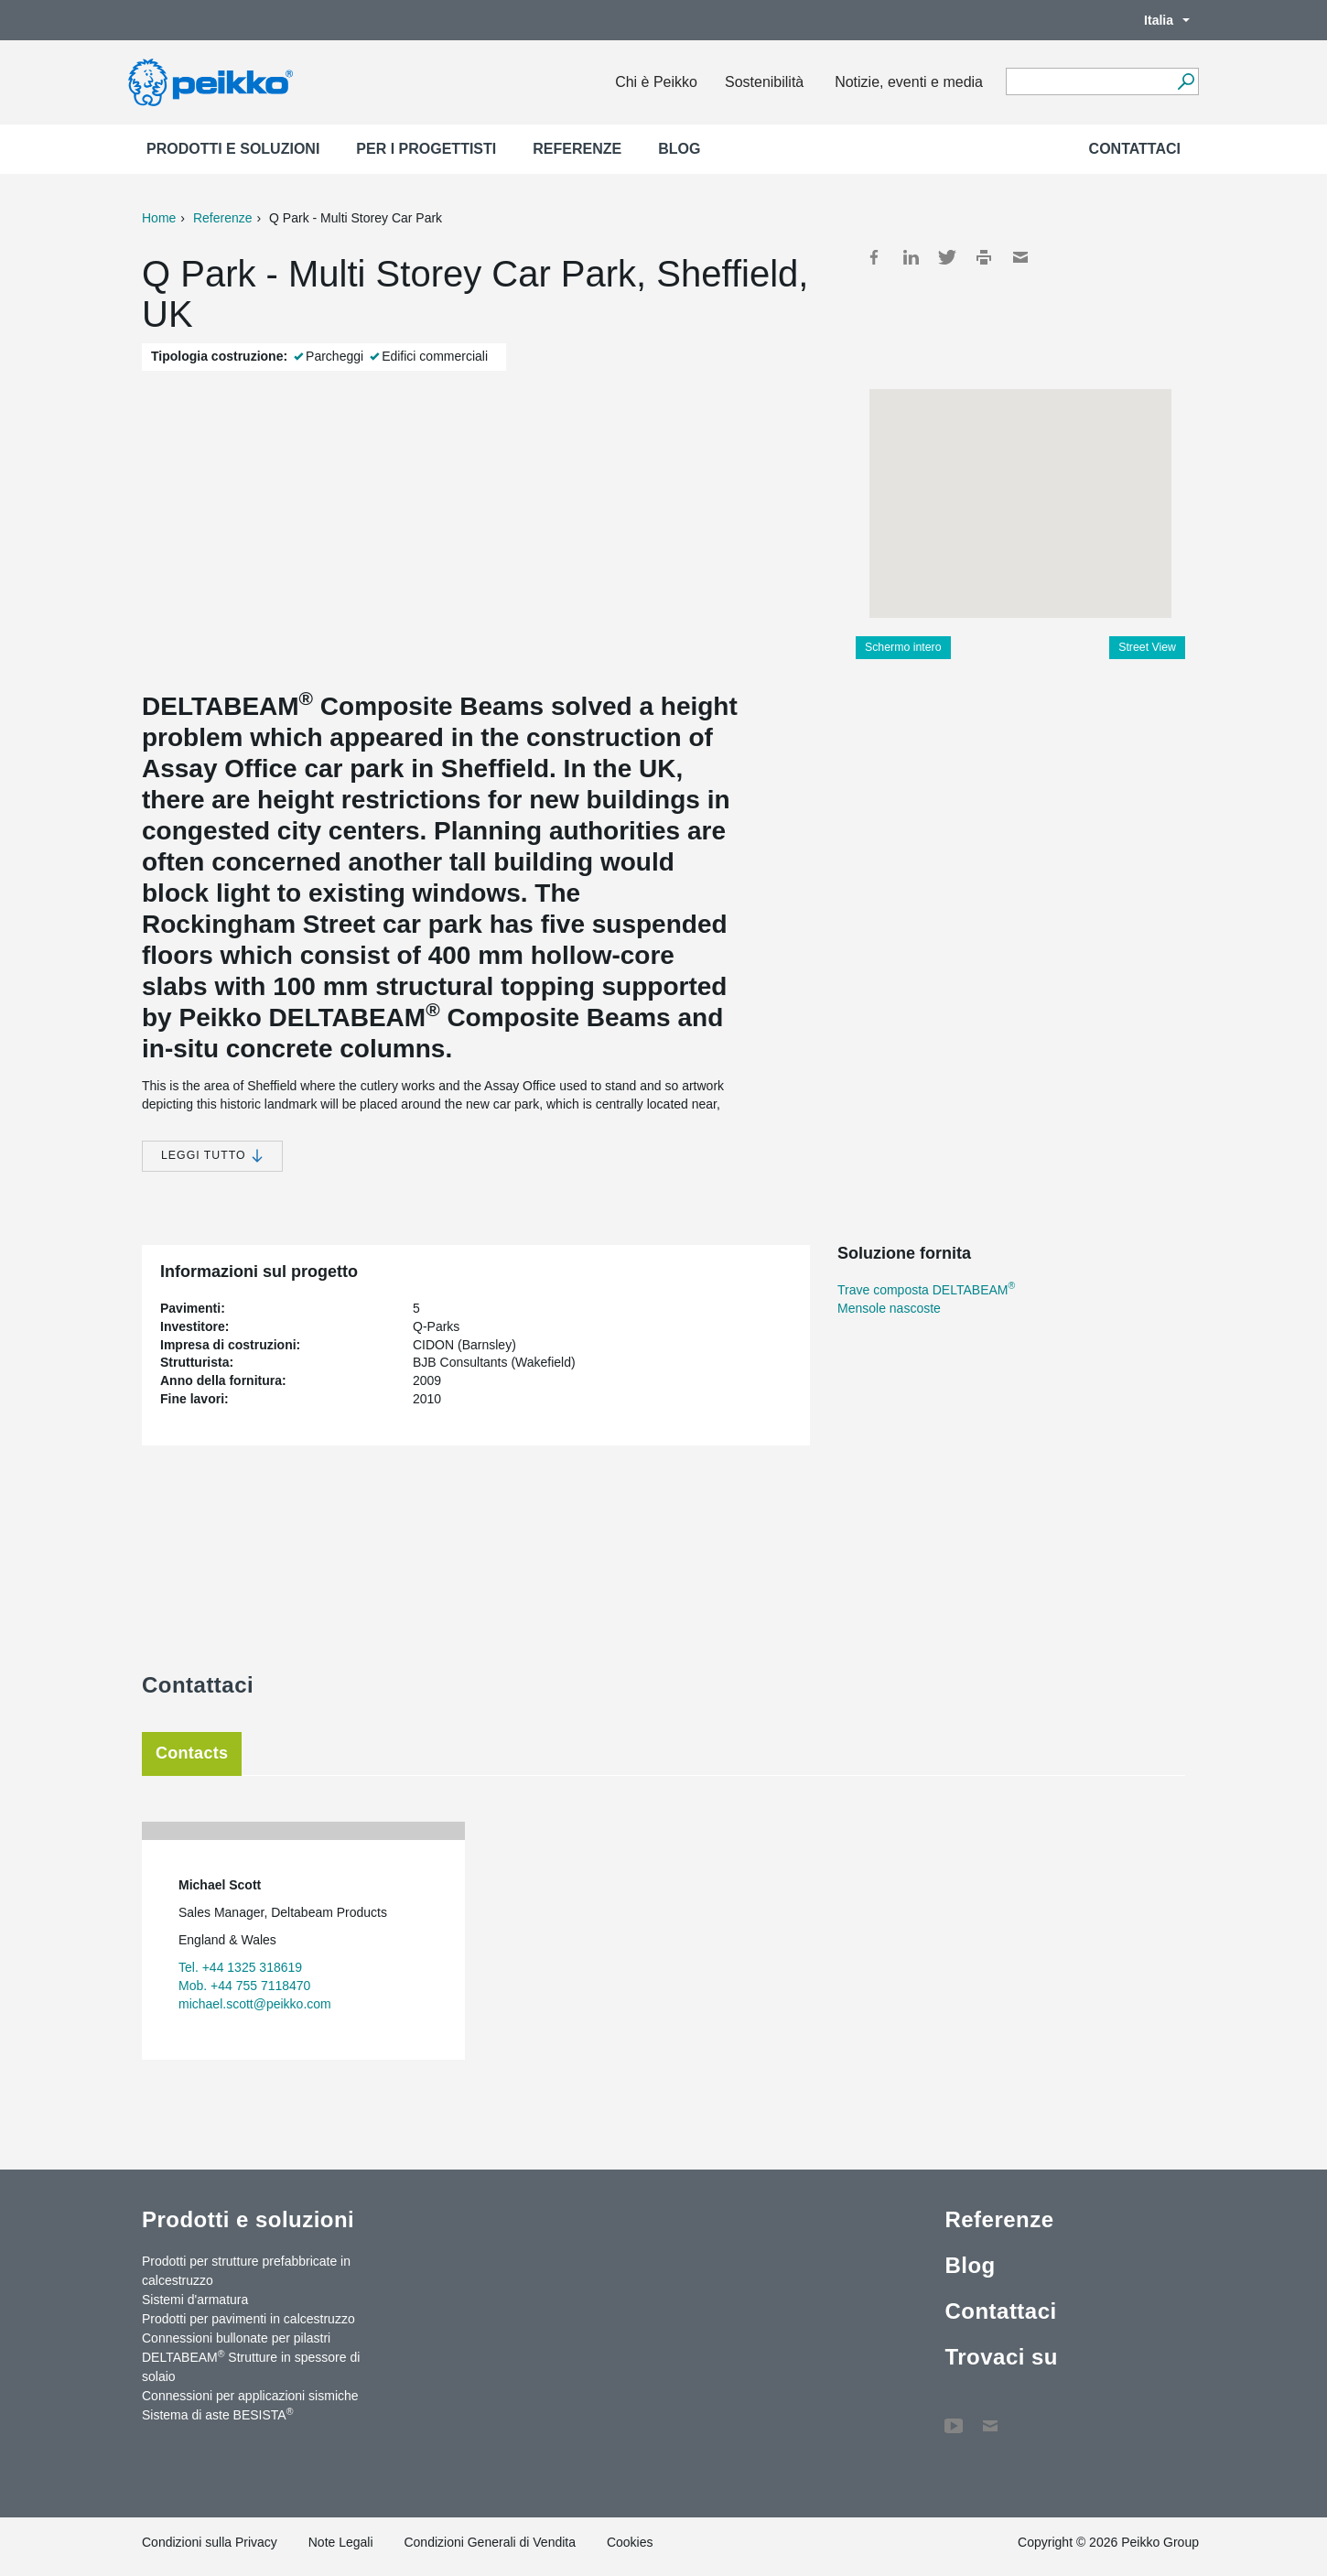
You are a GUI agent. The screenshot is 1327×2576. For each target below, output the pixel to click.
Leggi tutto (212, 1156)
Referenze (577, 149)
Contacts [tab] (192, 1753)
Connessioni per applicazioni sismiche (250, 2395)
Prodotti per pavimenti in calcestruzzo (248, 2318)
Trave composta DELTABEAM (926, 1290)
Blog (679, 149)
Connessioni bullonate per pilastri (236, 2338)
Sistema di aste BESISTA (217, 2414)
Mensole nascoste (889, 1308)
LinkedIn (910, 257)
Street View (1147, 647)
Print (984, 257)
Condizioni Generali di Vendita (490, 2542)
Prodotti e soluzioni (232, 149)
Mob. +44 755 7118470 (244, 1985)
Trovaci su (1001, 2356)
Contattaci (1135, 149)
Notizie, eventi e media (909, 82)
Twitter (947, 257)
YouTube (953, 2417)
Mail (1020, 257)
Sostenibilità (764, 82)
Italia (1158, 20)
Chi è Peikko (656, 82)
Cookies (630, 2542)
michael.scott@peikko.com (254, 2004)
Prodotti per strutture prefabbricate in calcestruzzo (246, 2271)
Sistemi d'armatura (195, 2299)
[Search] (1185, 81)
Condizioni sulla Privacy (209, 2542)
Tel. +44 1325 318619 (240, 1967)
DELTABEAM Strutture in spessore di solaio (251, 2366)
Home (159, 218)
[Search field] (1089, 82)
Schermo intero (903, 647)
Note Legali (340, 2542)
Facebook (874, 257)
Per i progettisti (426, 149)
